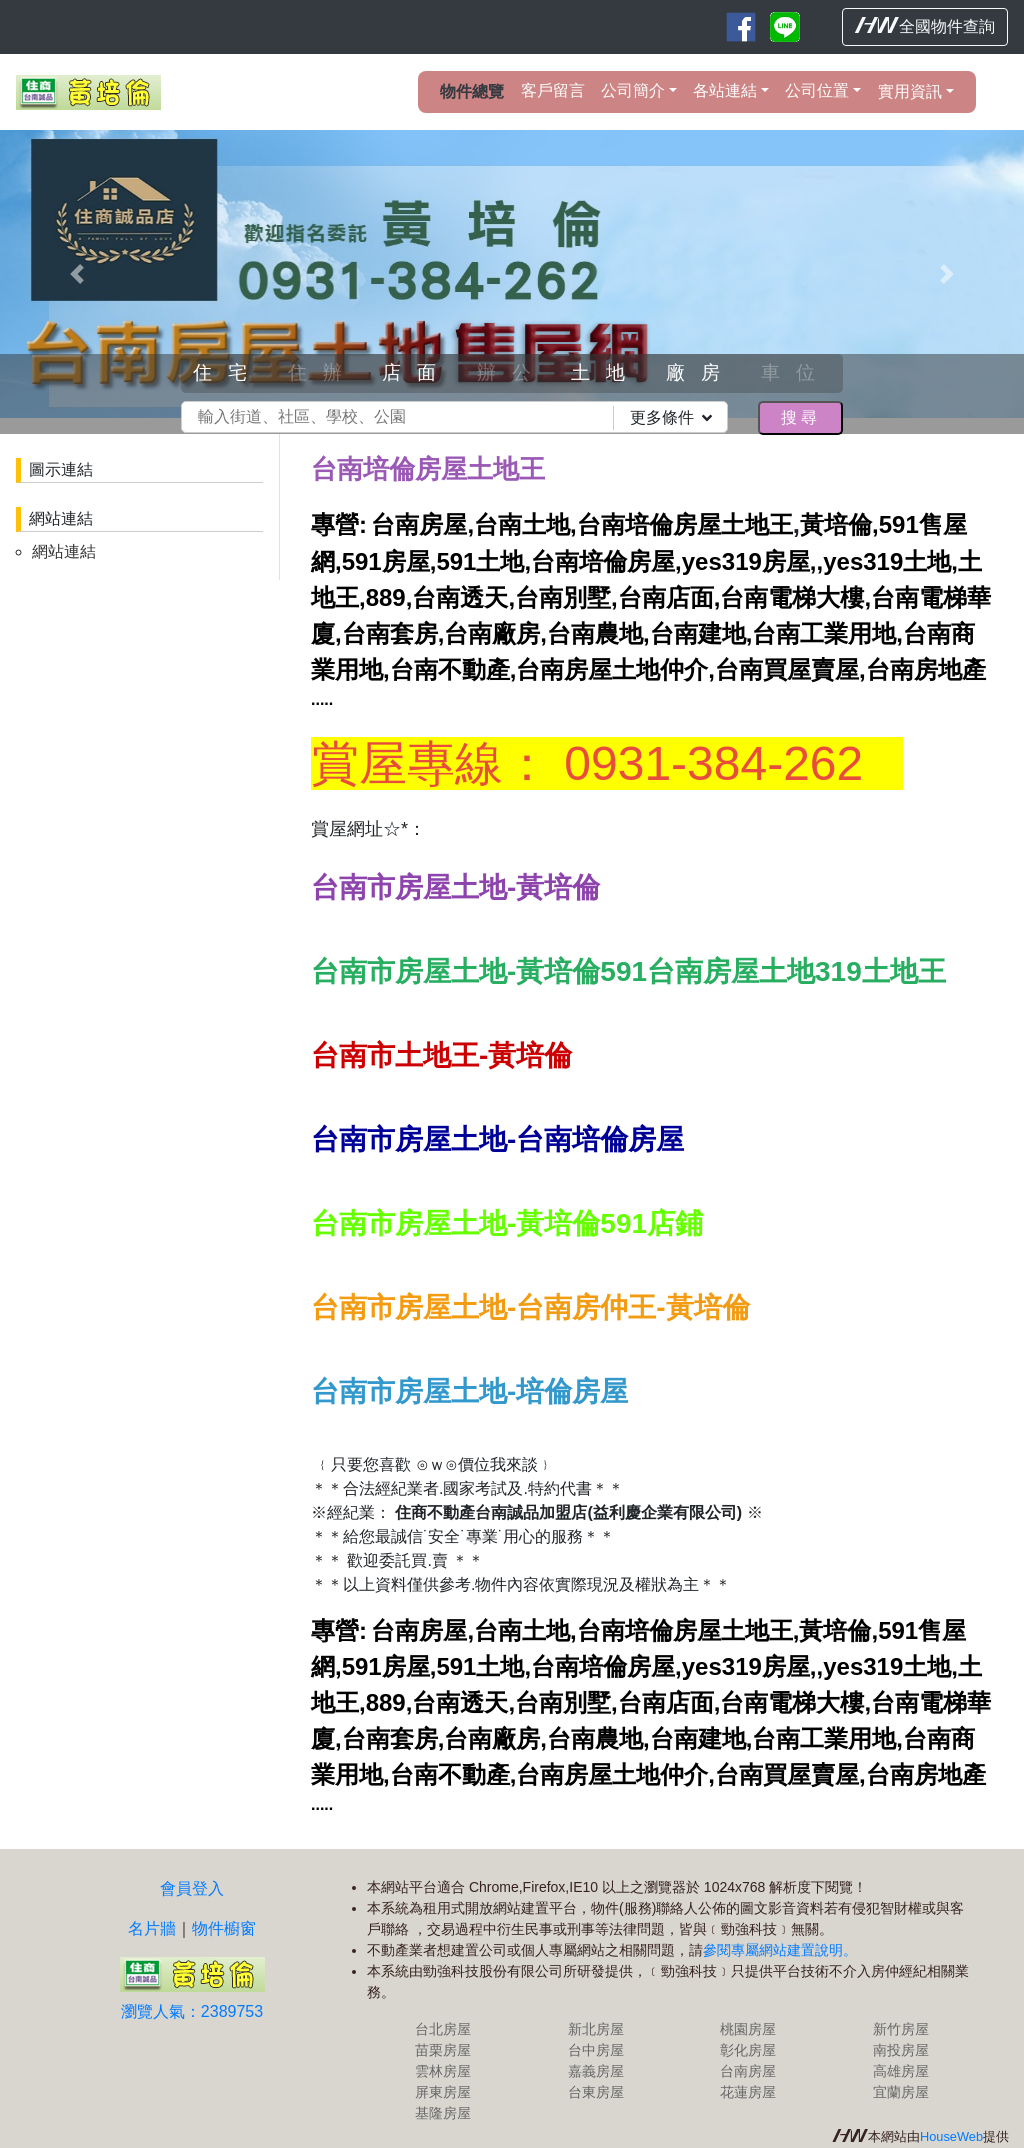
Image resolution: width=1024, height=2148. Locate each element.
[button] (77, 274)
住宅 (228, 372)
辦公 (512, 372)
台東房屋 (596, 2092)
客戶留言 (553, 90)
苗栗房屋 (443, 2050)
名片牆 (152, 1928)
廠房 (701, 372)
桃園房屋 (748, 2029)
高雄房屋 (901, 2071)
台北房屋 (443, 2029)
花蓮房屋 (748, 2092)
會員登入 (192, 1888)
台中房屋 (596, 2050)
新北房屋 (596, 2029)
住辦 (323, 372)
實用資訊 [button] (910, 91)
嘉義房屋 (596, 2071)
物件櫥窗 (224, 1928)
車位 (796, 372)
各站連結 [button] (725, 90)
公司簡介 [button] (633, 90)
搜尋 (800, 417)
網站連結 (61, 518)
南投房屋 (901, 2050)
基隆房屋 (443, 2113)
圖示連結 (61, 469)
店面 (417, 372)
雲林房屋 (443, 2071)
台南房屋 (748, 2071)
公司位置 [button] (817, 90)
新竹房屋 (901, 2029)
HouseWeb (951, 2136)
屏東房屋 (443, 2092)
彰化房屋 (748, 2050)
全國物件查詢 (925, 26)
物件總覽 (472, 91)
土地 (606, 372)
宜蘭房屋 (901, 2092)
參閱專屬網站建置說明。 (780, 1950)
